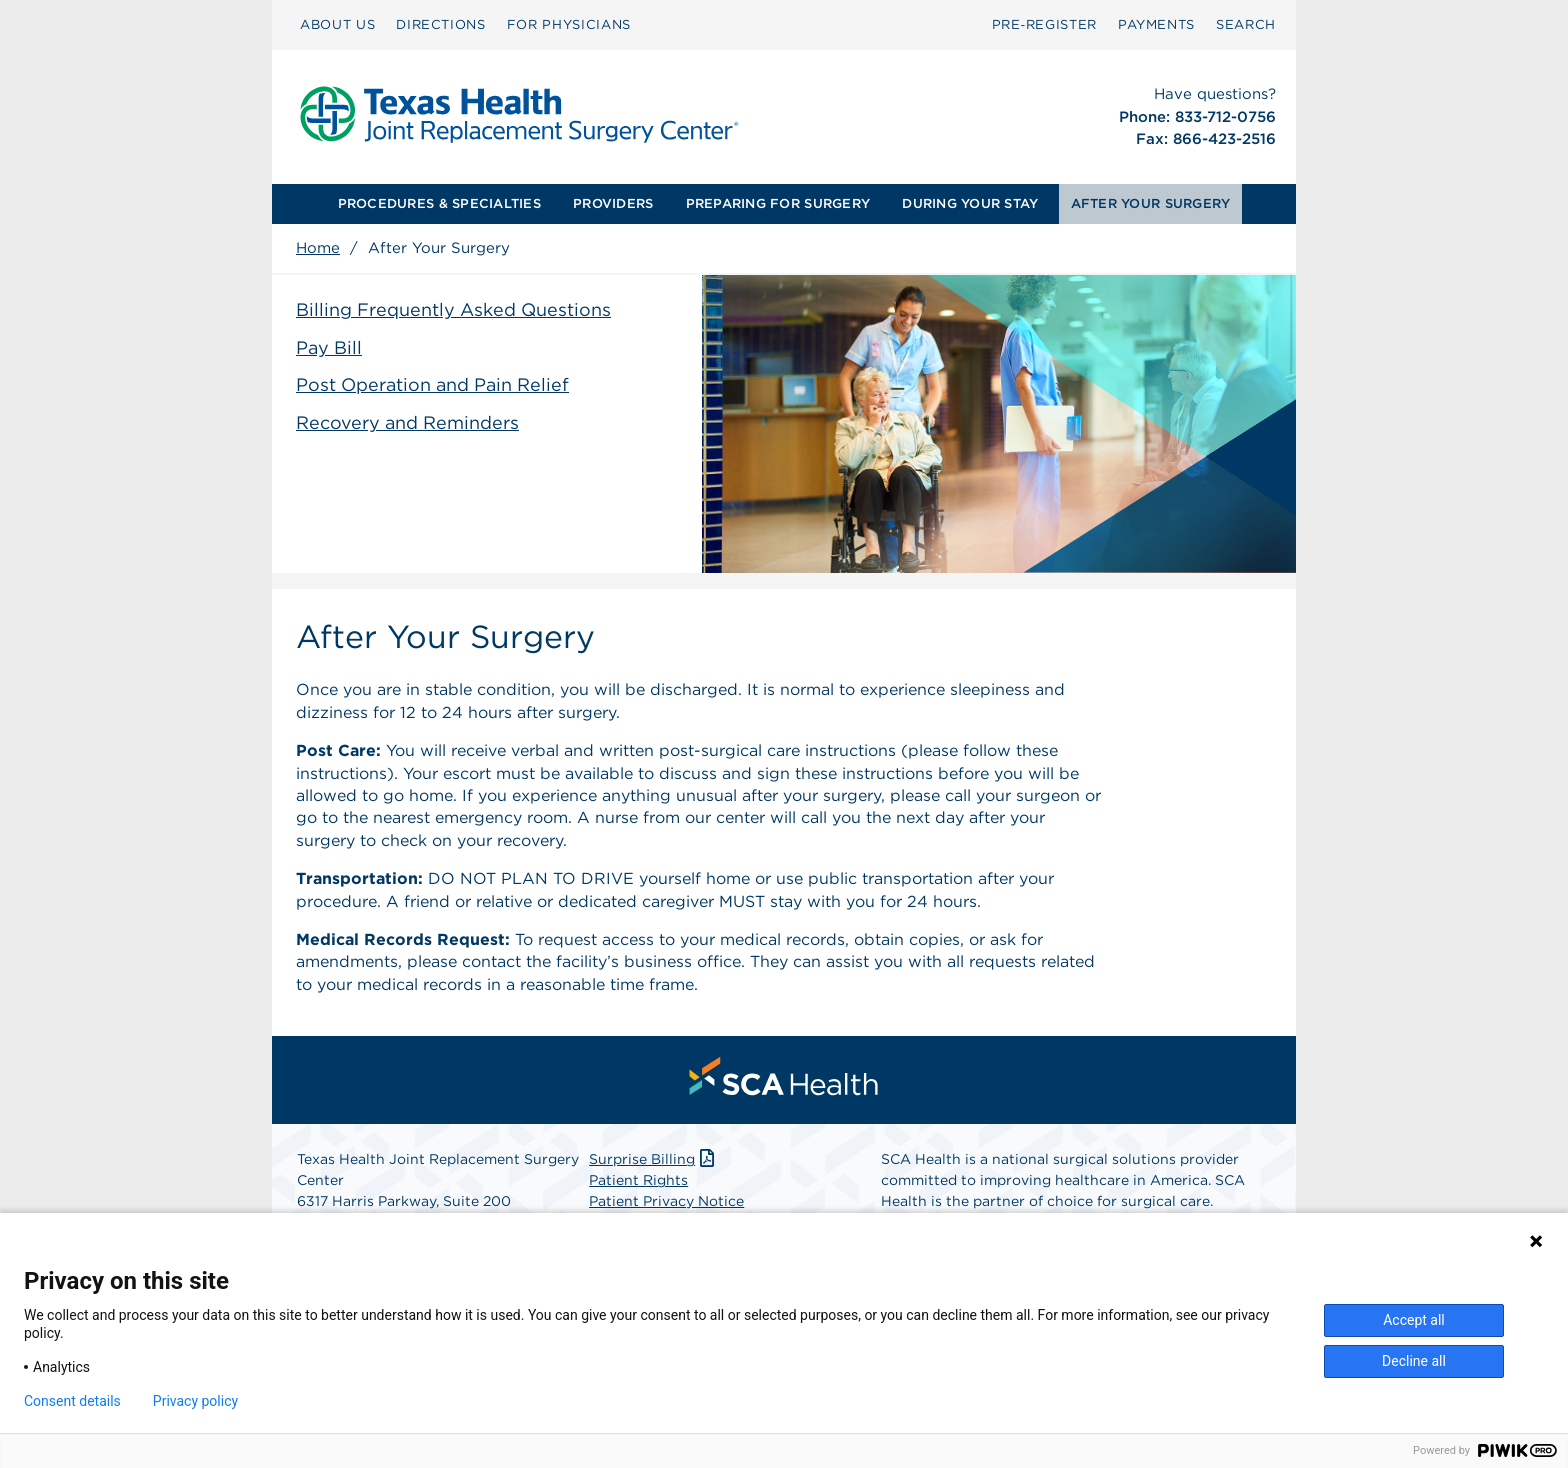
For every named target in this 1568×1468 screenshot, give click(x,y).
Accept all (1414, 1320)
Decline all (1414, 1361)
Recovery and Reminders (407, 422)
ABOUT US (337, 24)
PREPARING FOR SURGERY (778, 203)
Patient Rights (638, 1180)
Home (318, 248)
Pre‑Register (1044, 24)
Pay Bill (329, 347)
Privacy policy (195, 1401)
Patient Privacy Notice (666, 1201)
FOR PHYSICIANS (569, 24)
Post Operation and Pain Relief (432, 384)
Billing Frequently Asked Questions (453, 309)
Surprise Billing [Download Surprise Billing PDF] (653, 1159)
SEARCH (1246, 24)
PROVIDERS (613, 203)
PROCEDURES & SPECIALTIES (439, 203)
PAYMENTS (1156, 24)
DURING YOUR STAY (970, 203)
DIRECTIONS (441, 24)
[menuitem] (337, 25)
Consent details (72, 1401)
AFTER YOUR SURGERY (1151, 203)
